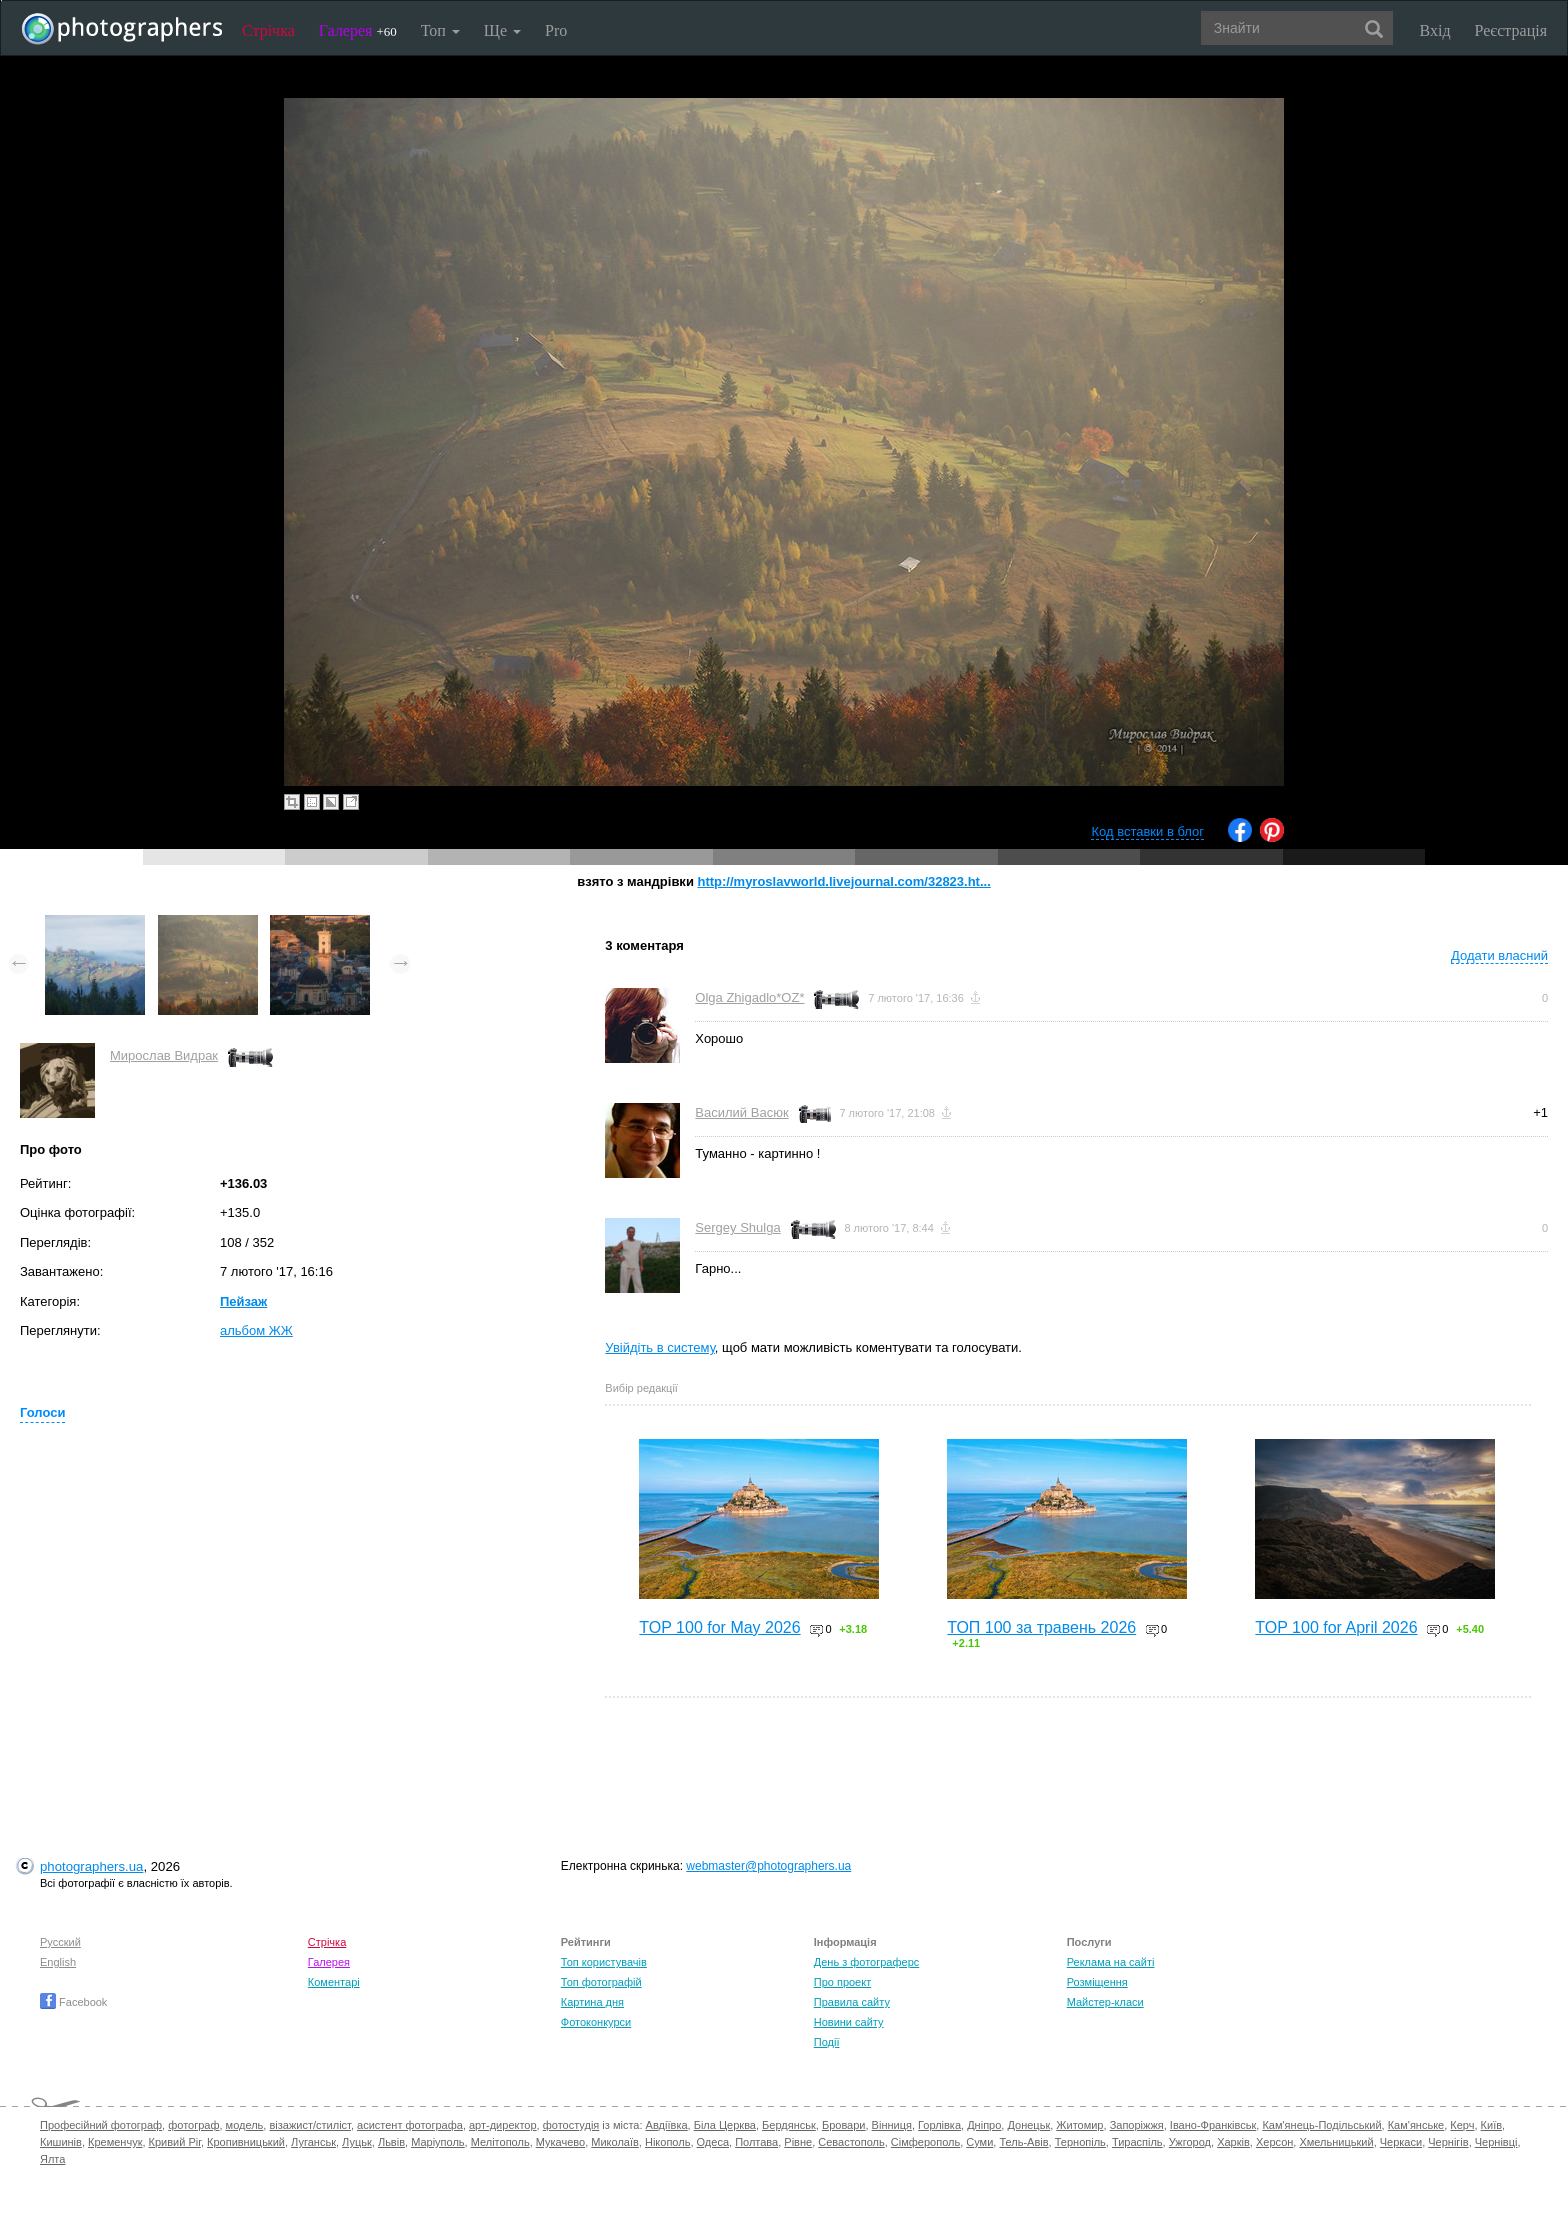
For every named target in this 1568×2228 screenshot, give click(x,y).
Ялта (52, 2159)
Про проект (842, 1982)
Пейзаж (243, 1301)
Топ (440, 30)
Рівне (798, 2142)
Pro (556, 30)
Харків (1233, 2142)
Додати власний (1499, 955)
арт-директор (503, 2125)
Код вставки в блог (1147, 831)
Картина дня (592, 2002)
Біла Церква (725, 2125)
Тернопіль (1080, 2142)
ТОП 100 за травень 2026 (1041, 1627)
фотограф (193, 2125)
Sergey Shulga (737, 1227)
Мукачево (560, 2142)
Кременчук (115, 2142)
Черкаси (1401, 2142)
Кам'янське (1416, 2125)
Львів (391, 2142)
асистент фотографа (410, 2125)
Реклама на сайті (1111, 1962)
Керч (1462, 2125)
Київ (1491, 2125)
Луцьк (357, 2142)
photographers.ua (91, 1866)
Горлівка (939, 2125)
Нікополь (667, 2142)
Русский (60, 1942)
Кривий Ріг (175, 2142)
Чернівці (1496, 2142)
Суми (979, 2142)
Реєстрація (1511, 30)
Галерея (358, 30)
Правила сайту (852, 2002)
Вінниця (892, 2125)
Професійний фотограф (101, 2125)
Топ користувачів (604, 1962)
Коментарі (334, 1982)
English (58, 1962)
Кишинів (61, 2142)
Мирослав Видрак (164, 1055)
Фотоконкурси (596, 2022)
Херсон (1274, 2142)
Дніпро (984, 2125)
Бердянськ (789, 2125)
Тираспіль (1137, 2142)
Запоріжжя (1137, 2125)
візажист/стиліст (309, 2125)
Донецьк (1028, 2125)
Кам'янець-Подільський (1321, 2125)
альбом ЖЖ (256, 1330)
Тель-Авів (1023, 2142)
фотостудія (571, 2125)
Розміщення (1097, 1982)
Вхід (1435, 30)
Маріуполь (437, 2142)
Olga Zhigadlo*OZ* (749, 997)
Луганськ (313, 2142)
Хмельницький (1336, 2142)
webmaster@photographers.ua (768, 1866)
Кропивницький (246, 2142)
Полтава (756, 2142)
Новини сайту (849, 2022)
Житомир (1079, 2125)
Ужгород (1190, 2142)
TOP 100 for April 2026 (1336, 1627)
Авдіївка (667, 2125)
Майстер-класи (1105, 2002)
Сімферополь (925, 2142)
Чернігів (1448, 2142)
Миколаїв (615, 2142)
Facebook (73, 2002)
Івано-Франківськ (1213, 2125)
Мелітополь (500, 2142)
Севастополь (851, 2142)
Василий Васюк (741, 1112)
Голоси (42, 1412)
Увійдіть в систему (660, 1347)
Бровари (844, 2125)
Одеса (713, 2142)
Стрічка (268, 30)
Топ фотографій (601, 1982)
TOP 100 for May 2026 (719, 1627)
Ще (502, 30)
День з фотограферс (867, 1962)
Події (827, 2042)
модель (245, 2125)
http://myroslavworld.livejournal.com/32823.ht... (843, 881)
